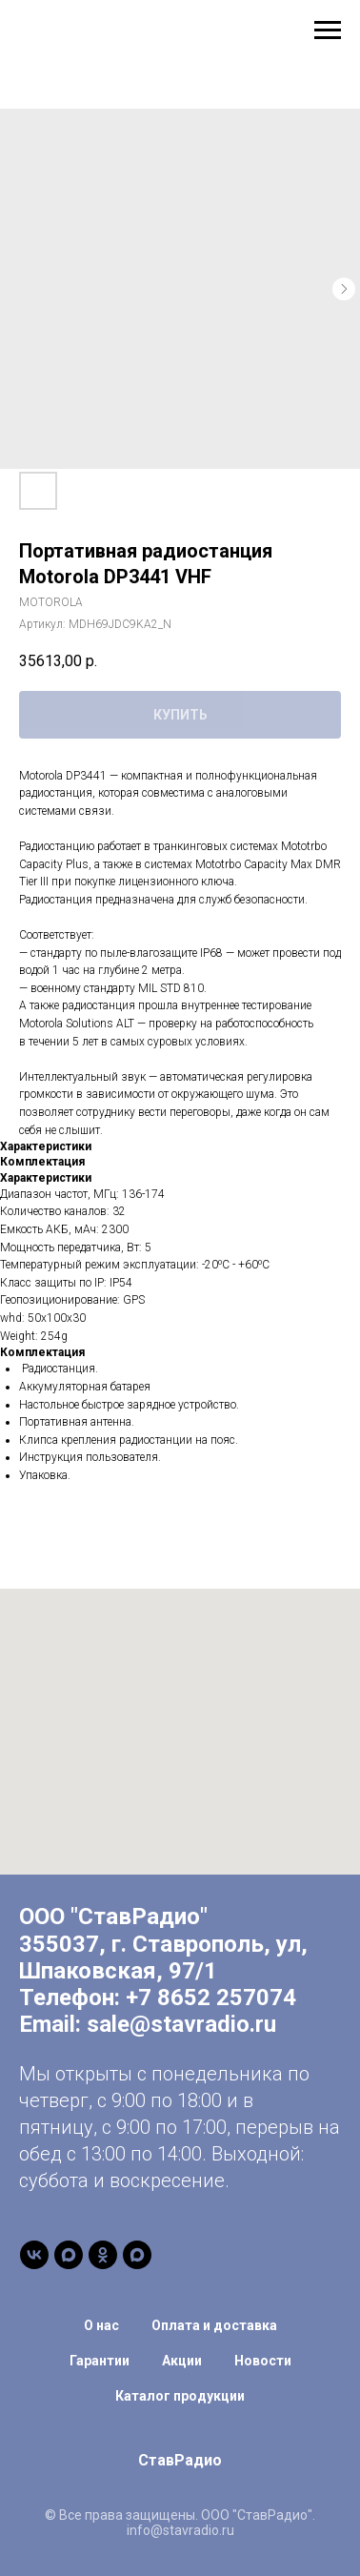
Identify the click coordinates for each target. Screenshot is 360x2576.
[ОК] (103, 2255)
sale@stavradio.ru (181, 2024)
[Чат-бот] (137, 2255)
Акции (182, 2360)
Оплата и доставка (214, 2325)
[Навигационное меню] (327, 30)
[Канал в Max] (68, 2255)
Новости (262, 2360)
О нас (101, 2325)
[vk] (34, 2255)
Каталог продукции (180, 2396)
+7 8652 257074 (211, 1997)
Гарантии (100, 2360)
